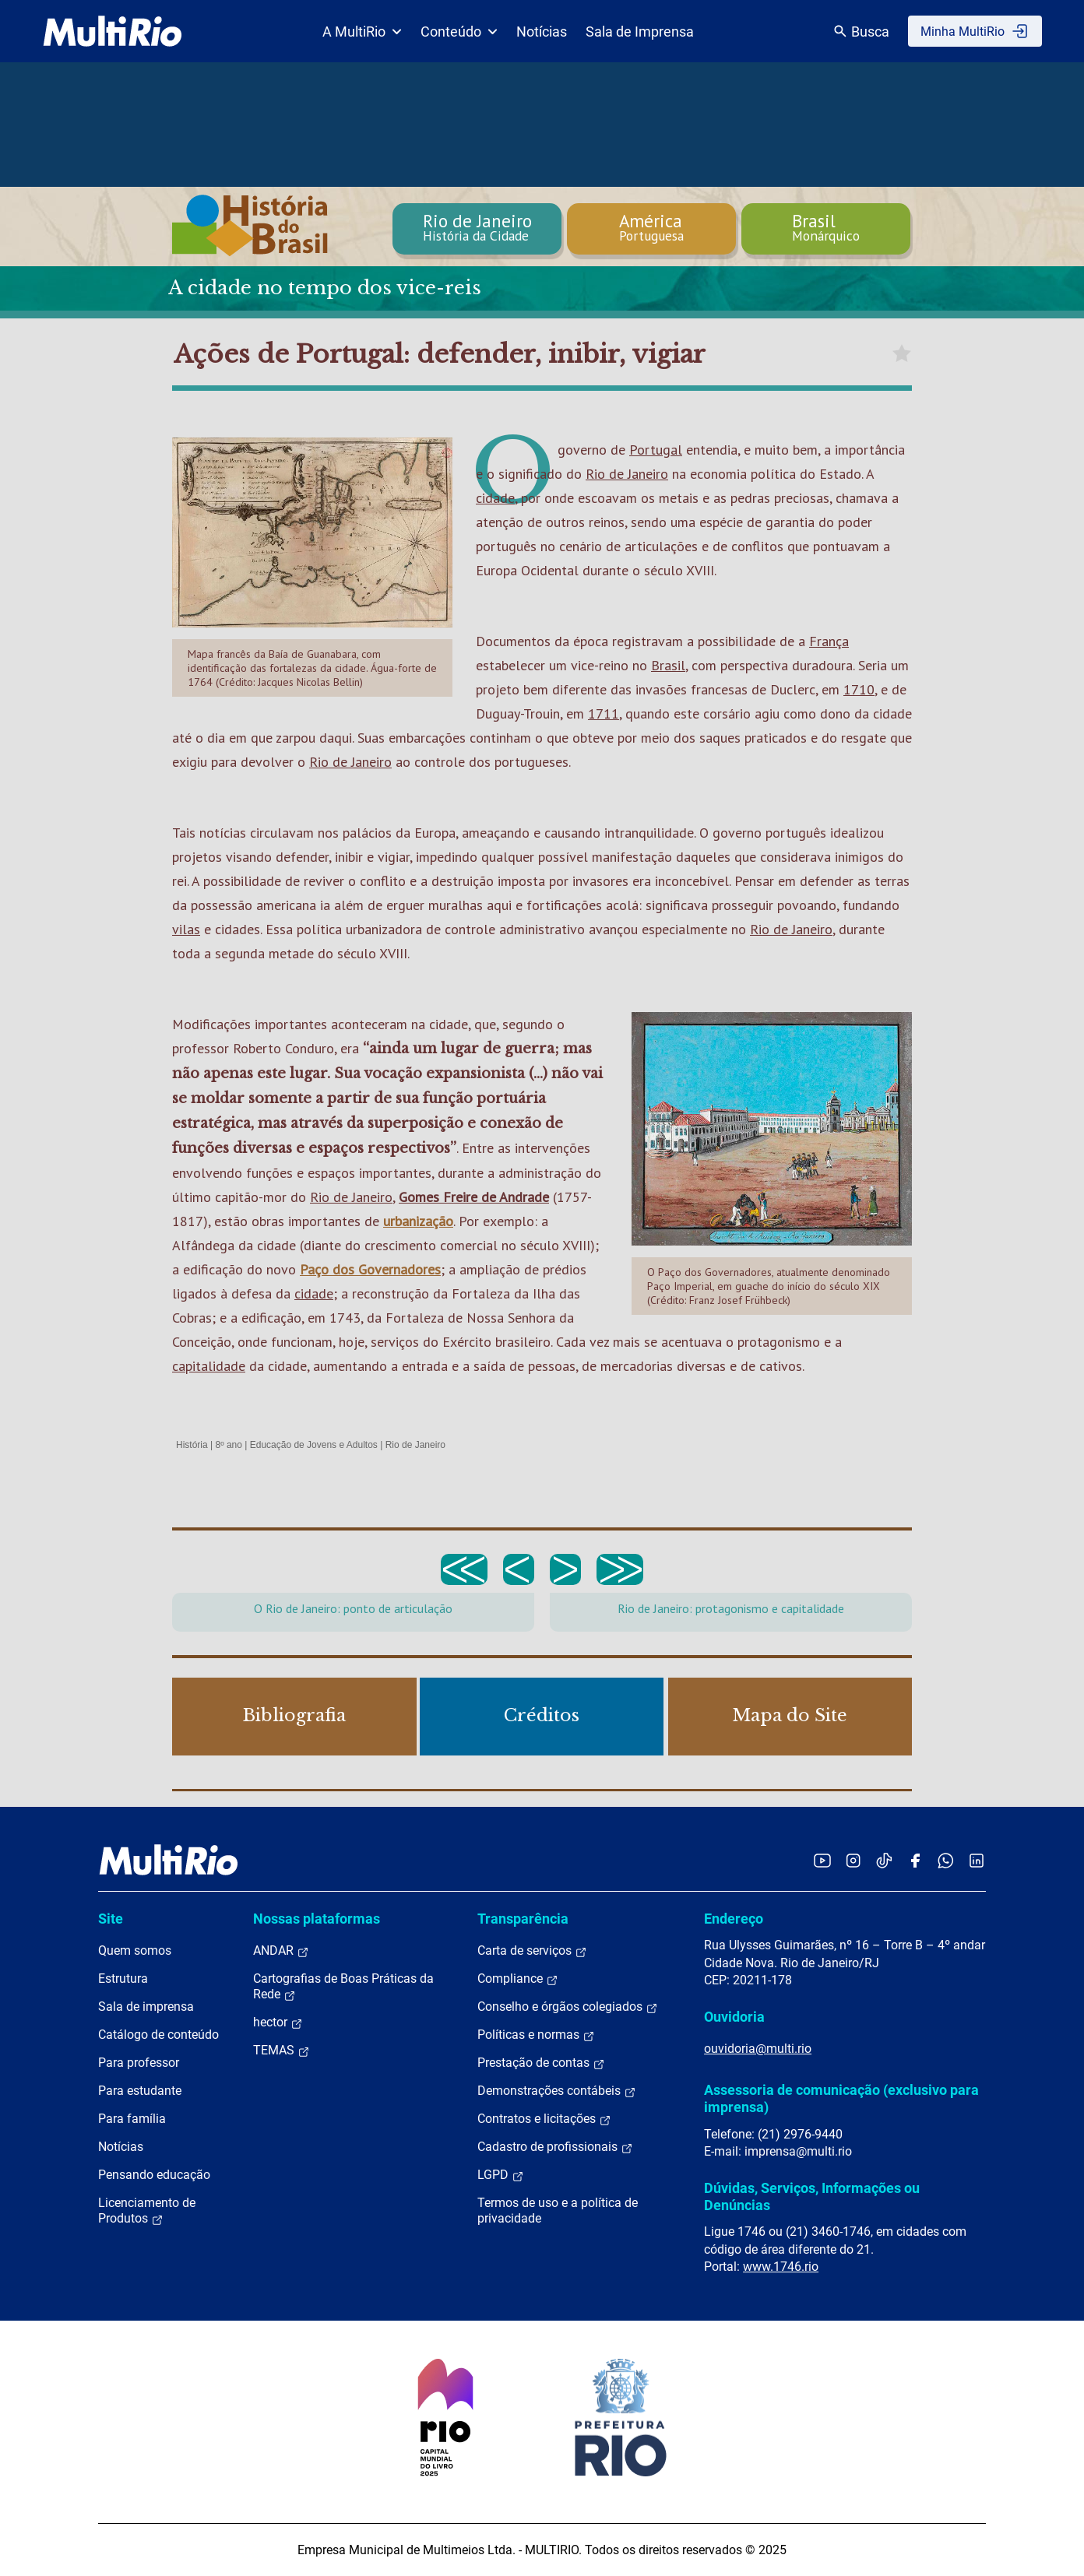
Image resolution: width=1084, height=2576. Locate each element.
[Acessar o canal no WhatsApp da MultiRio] (946, 1860)
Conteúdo (459, 31)
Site (110, 1918)
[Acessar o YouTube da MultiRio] (822, 1860)
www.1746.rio (780, 2266)
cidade (495, 498)
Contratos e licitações (544, 2119)
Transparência (522, 1918)
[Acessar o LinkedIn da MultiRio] (976, 1860)
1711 (603, 713)
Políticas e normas (536, 2035)
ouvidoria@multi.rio (757, 2048)
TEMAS (281, 2050)
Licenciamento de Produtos (146, 2210)
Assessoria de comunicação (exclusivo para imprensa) (841, 2098)
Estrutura (123, 1978)
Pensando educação (154, 2174)
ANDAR (281, 1951)
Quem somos (134, 1950)
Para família (132, 2118)
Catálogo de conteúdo (158, 2034)
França (829, 641)
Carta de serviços (532, 1951)
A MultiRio (362, 31)
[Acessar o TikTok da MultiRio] (884, 1860)
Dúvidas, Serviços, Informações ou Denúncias (812, 2196)
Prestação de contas (541, 2063)
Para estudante (139, 2090)
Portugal (655, 450)
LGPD (500, 2175)
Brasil (668, 665)
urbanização (418, 1221)
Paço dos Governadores (370, 1269)
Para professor (138, 2062)
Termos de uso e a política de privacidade (557, 2210)
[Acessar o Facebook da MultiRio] (915, 1860)
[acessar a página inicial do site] (112, 31)
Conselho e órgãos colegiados (567, 2007)
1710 (859, 689)
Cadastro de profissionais (555, 2147)
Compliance (517, 1979)
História (192, 1444)
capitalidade (208, 1366)
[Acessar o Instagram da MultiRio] (853, 1860)
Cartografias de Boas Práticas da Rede (343, 1986)
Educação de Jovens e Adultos (314, 1444)
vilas (186, 929)
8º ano (228, 1444)
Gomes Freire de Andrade (474, 1197)
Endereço (733, 1918)
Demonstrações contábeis (556, 2091)
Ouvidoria (734, 2016)
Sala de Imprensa (640, 31)
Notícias (541, 31)
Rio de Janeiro (627, 474)
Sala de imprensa (146, 2006)
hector (278, 2022)
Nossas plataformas (316, 1918)
